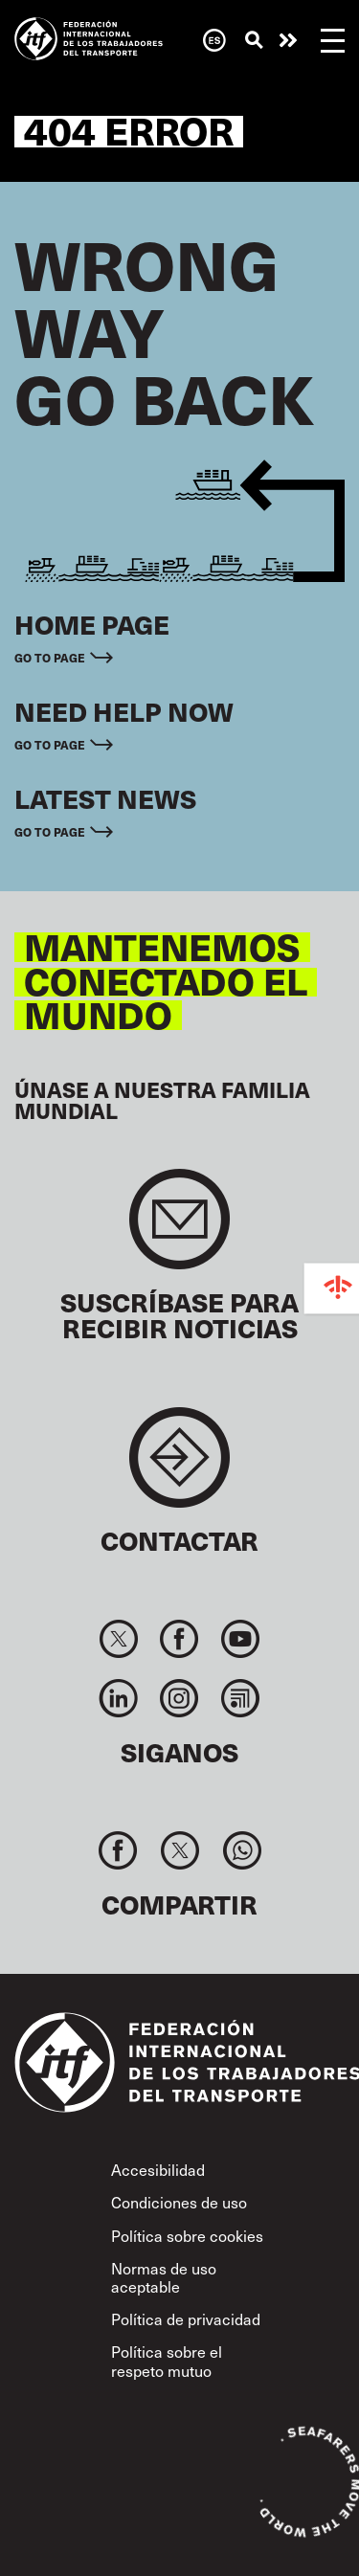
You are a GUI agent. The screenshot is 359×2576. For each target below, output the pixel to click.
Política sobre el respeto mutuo (166, 2360)
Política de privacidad (185, 2319)
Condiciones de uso (179, 2202)
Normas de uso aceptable (163, 2277)
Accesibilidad (158, 2170)
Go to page (49, 657)
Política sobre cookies (187, 2236)
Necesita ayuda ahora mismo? (288, 40)
